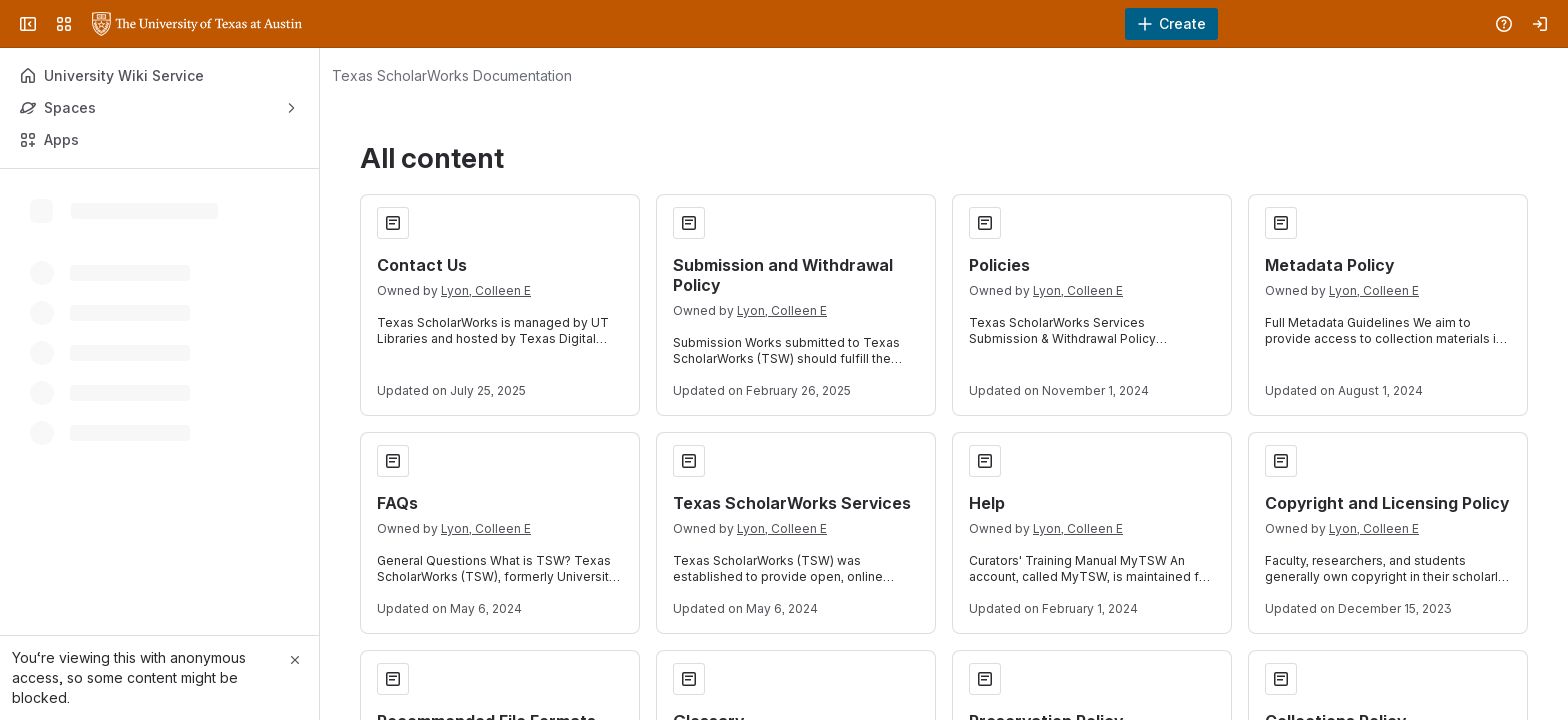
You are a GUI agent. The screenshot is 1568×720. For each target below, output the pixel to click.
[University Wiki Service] (197, 24)
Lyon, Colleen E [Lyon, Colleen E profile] (486, 290)
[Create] (1171, 24)
